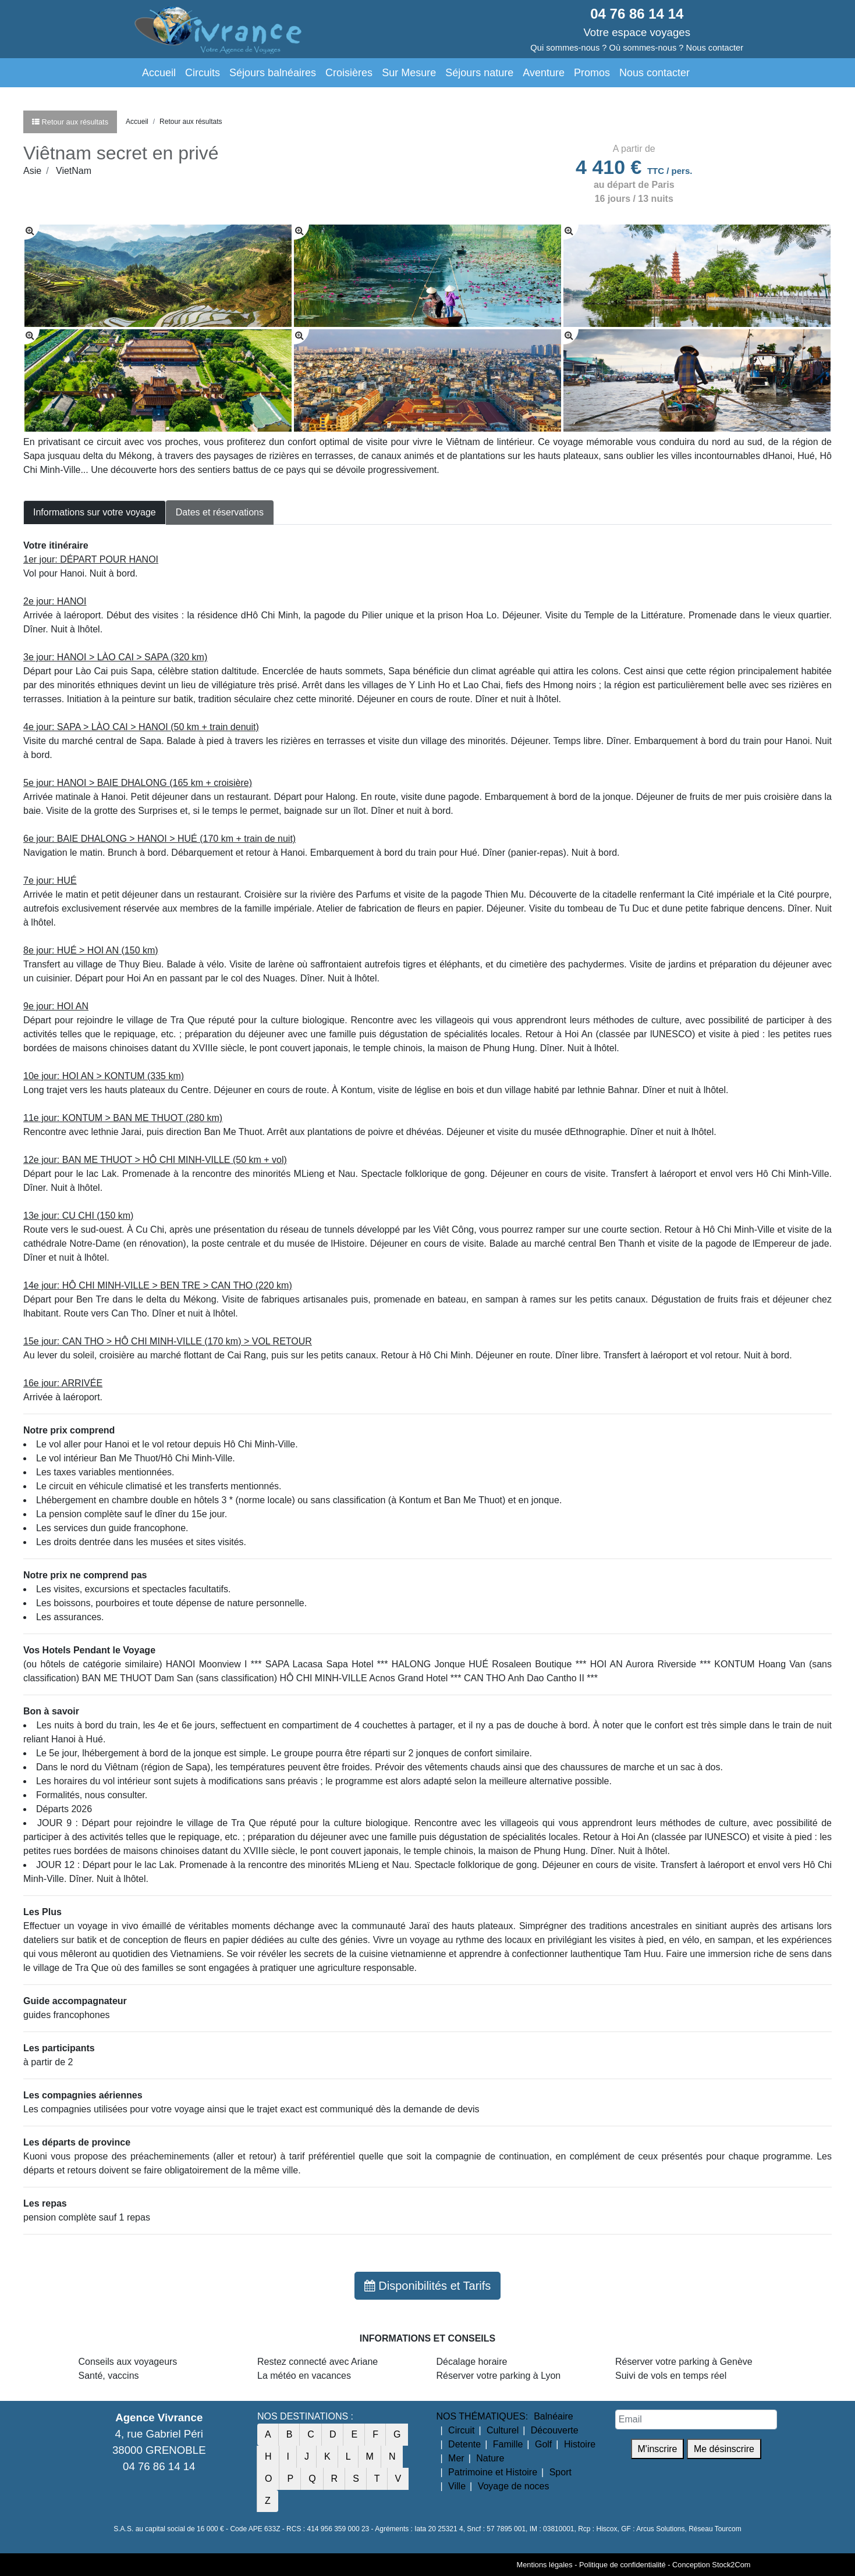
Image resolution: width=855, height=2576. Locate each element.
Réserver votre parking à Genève (684, 2362)
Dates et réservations (220, 512)
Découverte (555, 2430)
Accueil (159, 73)
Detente (464, 2444)
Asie (32, 171)
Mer (456, 2458)
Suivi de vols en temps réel (670, 2376)
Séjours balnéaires (272, 73)
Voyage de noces (513, 2486)
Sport (560, 2472)
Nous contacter (654, 73)
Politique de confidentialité (622, 2564)
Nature (490, 2458)
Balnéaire (553, 2416)
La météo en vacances (304, 2376)
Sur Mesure (409, 73)
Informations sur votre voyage (94, 512)
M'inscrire (657, 2449)
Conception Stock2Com (711, 2564)
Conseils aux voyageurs (128, 2362)
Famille (508, 2444)
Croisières (348, 73)
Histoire (579, 2444)
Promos (592, 73)
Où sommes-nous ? (646, 47)
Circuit (461, 2430)
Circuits (202, 73)
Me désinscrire (724, 2449)
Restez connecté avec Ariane (317, 2362)
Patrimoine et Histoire (492, 2472)
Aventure (544, 73)
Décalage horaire (472, 2362)
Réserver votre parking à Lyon (499, 2376)
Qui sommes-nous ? (568, 47)
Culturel (503, 2430)
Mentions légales (545, 2564)
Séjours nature (479, 73)
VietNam (73, 171)
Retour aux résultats (190, 122)
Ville (457, 2486)
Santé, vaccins (109, 2376)
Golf (543, 2444)
